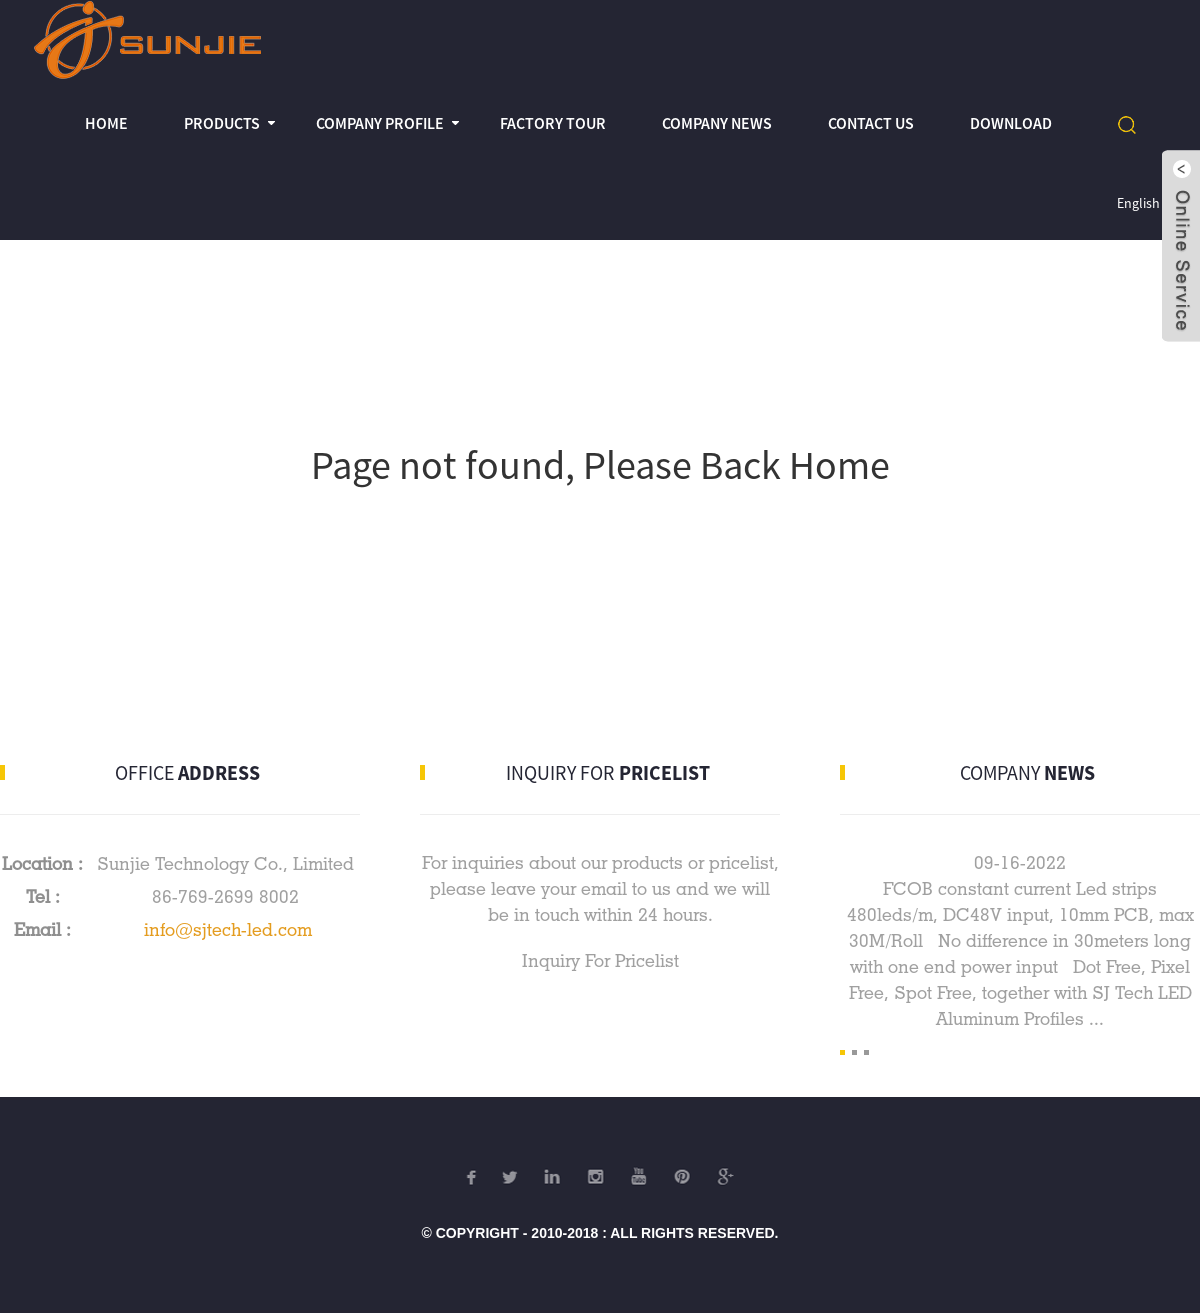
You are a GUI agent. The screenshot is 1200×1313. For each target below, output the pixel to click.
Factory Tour (553, 123)
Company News (717, 123)
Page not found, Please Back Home (600, 465)
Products (222, 123)
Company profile (380, 123)
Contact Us (871, 123)
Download (1011, 123)
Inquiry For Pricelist (600, 960)
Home (106, 123)
